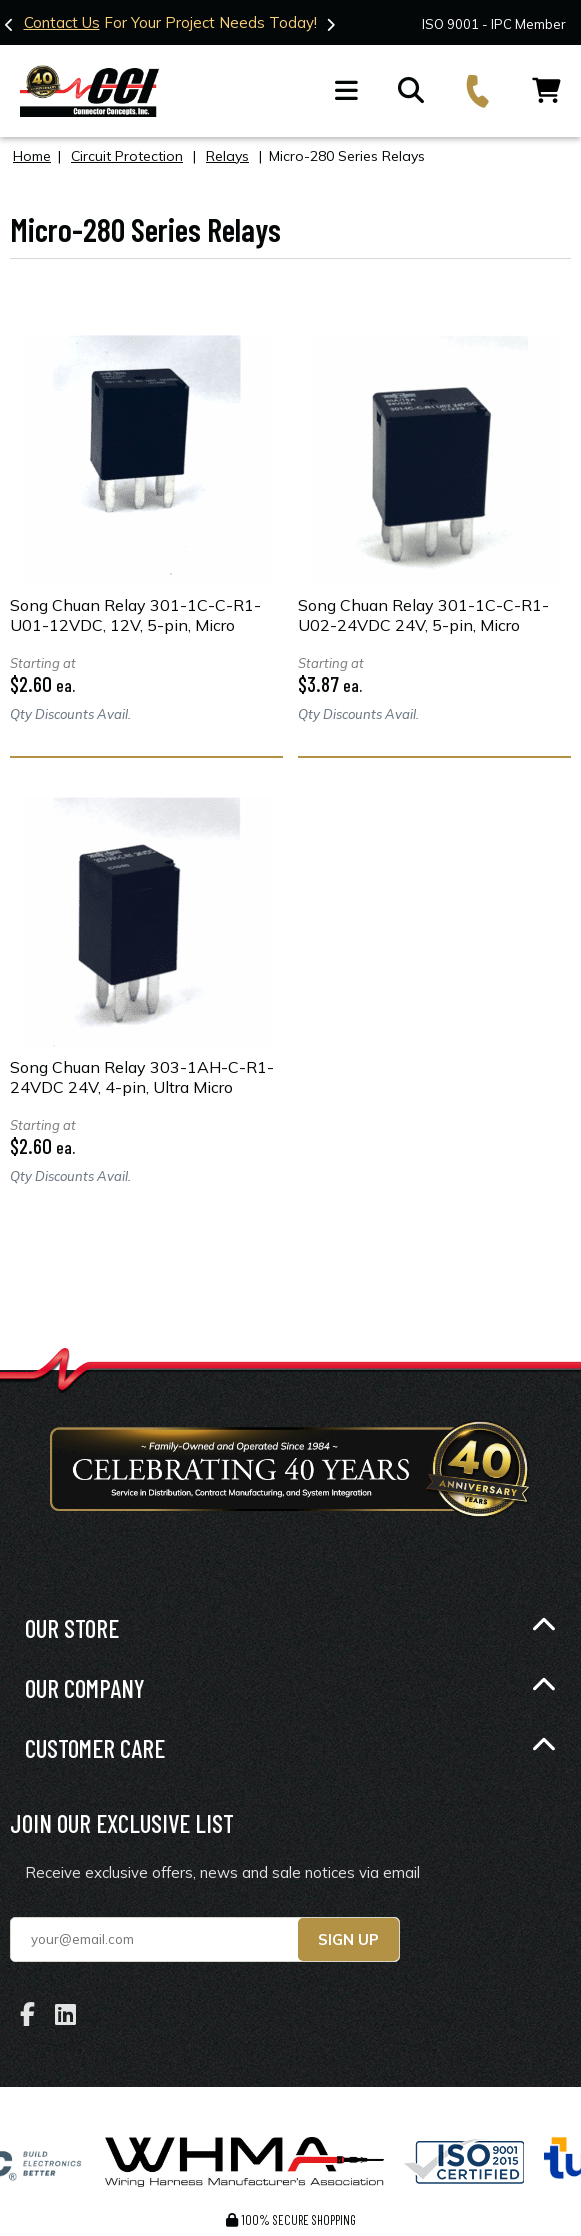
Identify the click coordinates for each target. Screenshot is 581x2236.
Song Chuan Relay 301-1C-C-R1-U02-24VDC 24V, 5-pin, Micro (423, 614)
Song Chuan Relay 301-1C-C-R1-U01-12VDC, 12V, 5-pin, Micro (135, 614)
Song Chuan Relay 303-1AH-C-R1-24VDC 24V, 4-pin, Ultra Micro (142, 1076)
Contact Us (62, 22)
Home (32, 155)
